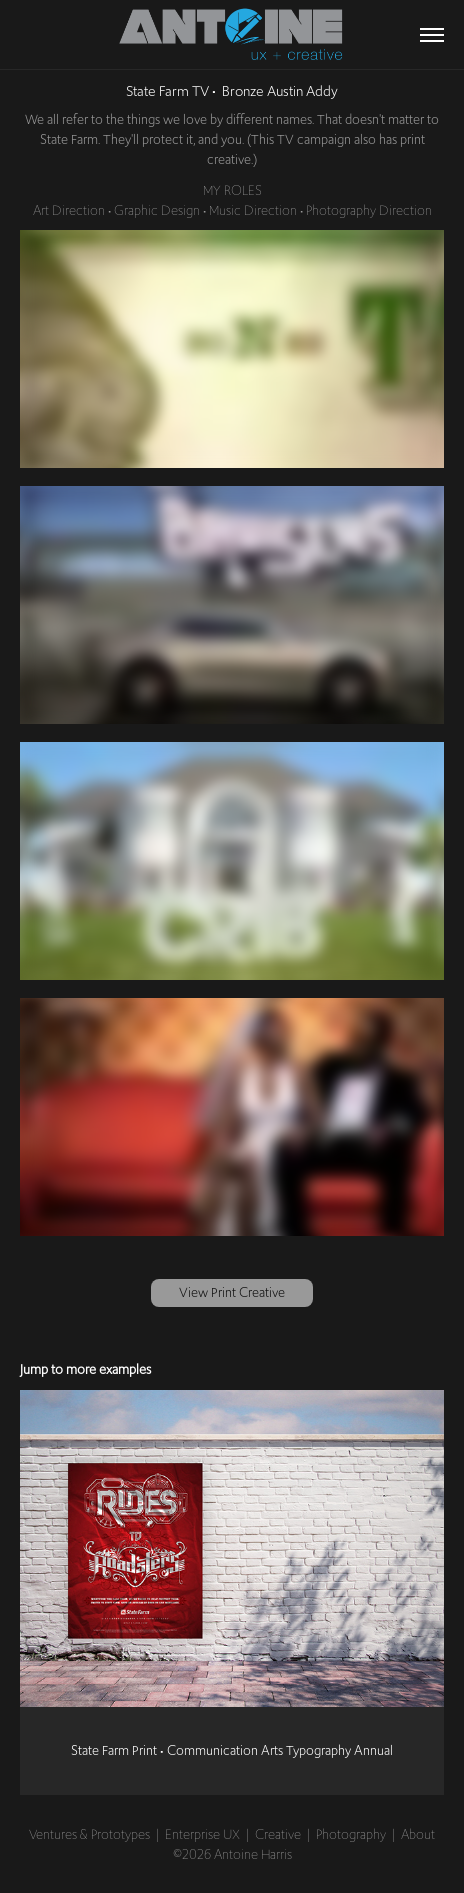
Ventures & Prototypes (89, 1834)
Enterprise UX (202, 1834)
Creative (278, 1834)
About (418, 1834)
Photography (351, 1834)
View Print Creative (232, 1292)
